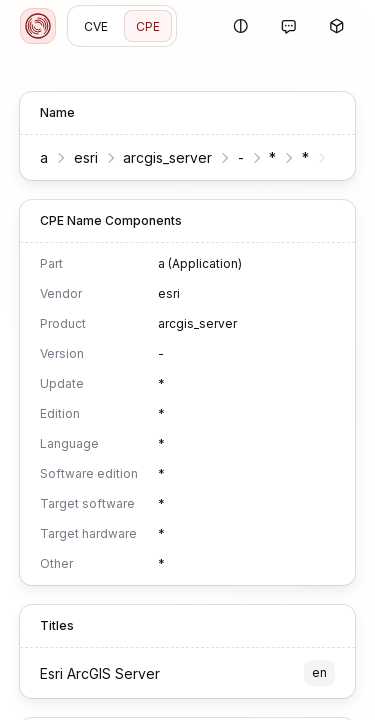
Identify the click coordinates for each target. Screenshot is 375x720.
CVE (96, 26)
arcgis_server (167, 157)
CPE (148, 26)
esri (86, 157)
